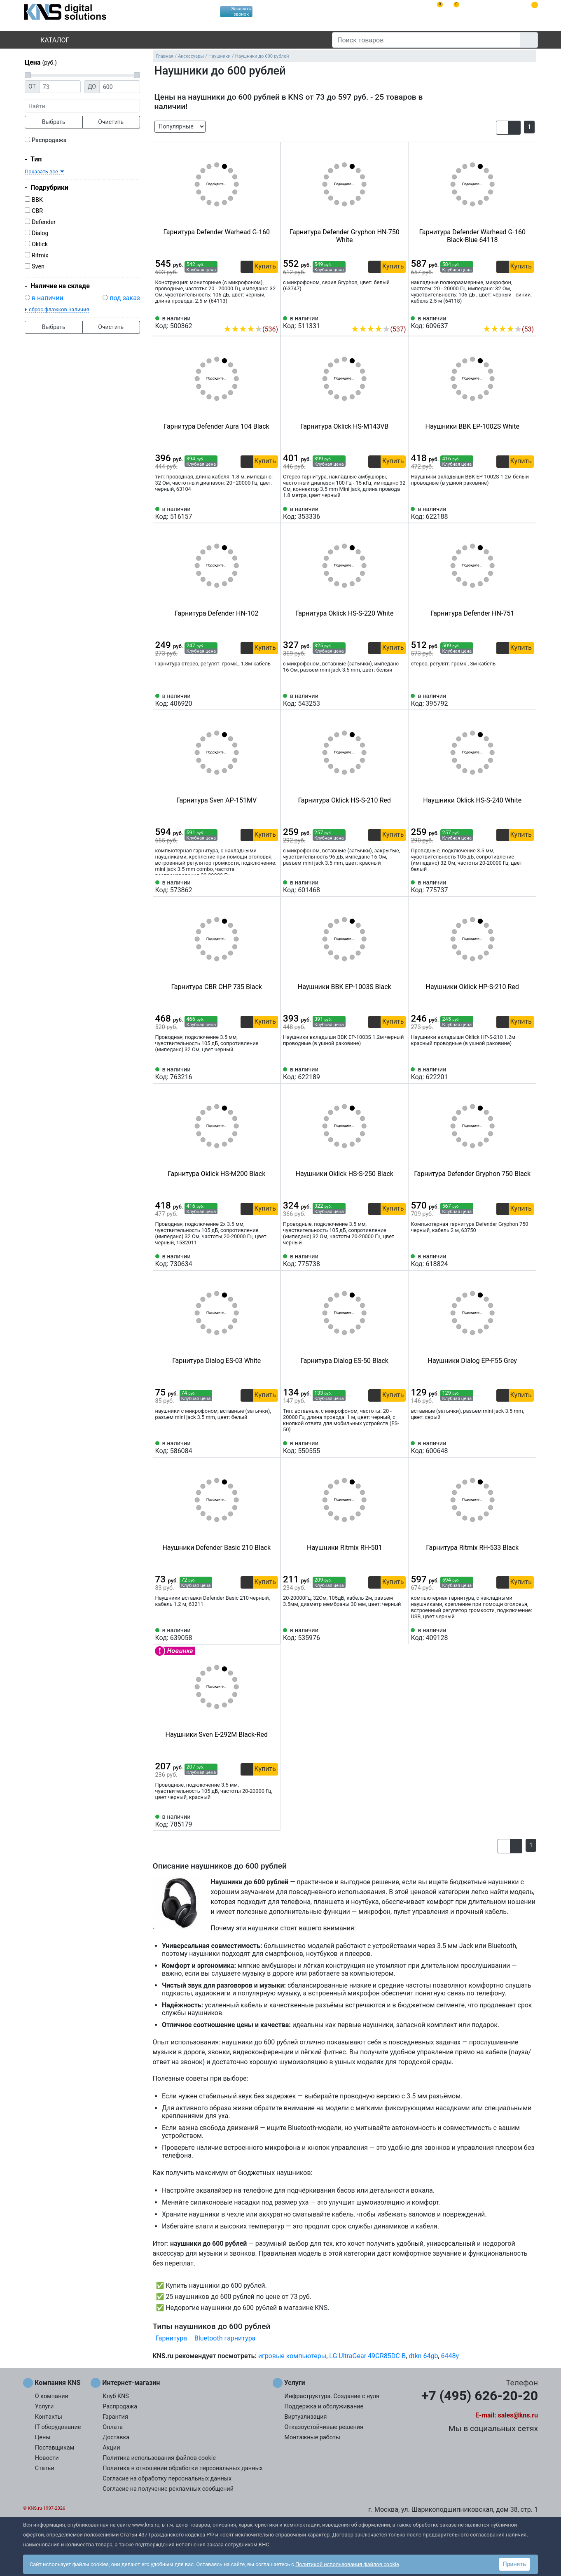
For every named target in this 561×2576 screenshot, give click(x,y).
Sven (38, 266)
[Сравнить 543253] (386, 700)
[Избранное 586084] (272, 1447)
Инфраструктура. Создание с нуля (332, 2396)
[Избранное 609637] (527, 316)
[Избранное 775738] (399, 1260)
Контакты (48, 2416)
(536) (250, 329)
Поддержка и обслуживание (324, 2406)
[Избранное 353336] (399, 513)
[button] (502, 128)
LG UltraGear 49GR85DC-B (367, 2356)
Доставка (116, 2437)
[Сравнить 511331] (386, 317)
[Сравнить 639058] (258, 1634)
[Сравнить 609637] (514, 317)
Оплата (113, 2427)
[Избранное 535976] (399, 1634)
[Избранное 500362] (272, 316)
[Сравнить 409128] (514, 1634)
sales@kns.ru (518, 2415)
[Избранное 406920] (272, 700)
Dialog (40, 233)
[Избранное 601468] (399, 886)
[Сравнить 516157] (258, 513)
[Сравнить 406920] (258, 700)
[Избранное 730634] (272, 1260)
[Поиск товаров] (426, 40)
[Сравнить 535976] (386, 1634)
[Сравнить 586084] (258, 1447)
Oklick (40, 244)
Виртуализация (306, 2416)
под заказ (125, 298)
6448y (450, 2356)
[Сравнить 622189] (386, 1073)
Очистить (111, 122)
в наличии (47, 298)
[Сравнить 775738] (386, 1260)
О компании (51, 2396)
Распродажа (49, 140)
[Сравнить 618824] (514, 1260)
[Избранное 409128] (527, 1634)
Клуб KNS (116, 2396)
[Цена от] (60, 86)
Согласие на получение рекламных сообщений (168, 2488)
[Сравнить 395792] (514, 700)
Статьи (44, 2468)
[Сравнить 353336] (386, 513)
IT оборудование (58, 2427)
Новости (47, 2458)
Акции (111, 2447)
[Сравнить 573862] (258, 886)
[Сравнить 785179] (258, 1821)
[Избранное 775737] (527, 886)
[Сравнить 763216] (258, 1073)
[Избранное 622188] (527, 513)
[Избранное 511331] (399, 316)
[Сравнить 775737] (514, 886)
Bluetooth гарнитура (224, 2338)
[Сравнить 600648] (514, 1447)
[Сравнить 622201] (514, 1073)
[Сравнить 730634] (258, 1260)
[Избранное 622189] (399, 1073)
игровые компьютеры (292, 2356)
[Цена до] (119, 86)
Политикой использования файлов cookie (347, 2564)
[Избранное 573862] (272, 886)
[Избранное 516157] (272, 513)
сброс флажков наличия (59, 309)
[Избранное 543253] (399, 700)
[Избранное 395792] (527, 700)
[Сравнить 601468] (386, 886)
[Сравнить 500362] (258, 317)
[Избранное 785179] (272, 1820)
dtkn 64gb (423, 2356)
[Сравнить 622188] (514, 513)
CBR (37, 211)
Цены (43, 2437)
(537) (378, 329)
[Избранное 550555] (399, 1447)
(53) (508, 329)
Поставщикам (54, 2447)
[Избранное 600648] (527, 1447)
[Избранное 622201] (527, 1073)
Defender (44, 222)
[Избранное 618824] (527, 1260)
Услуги (44, 2406)
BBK (37, 199)
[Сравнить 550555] (386, 1447)
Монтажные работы (312, 2437)
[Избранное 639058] (272, 1634)
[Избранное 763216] (272, 1073)
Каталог (47, 40)
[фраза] (82, 106)
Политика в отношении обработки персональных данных (183, 2468)
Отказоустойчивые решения (324, 2427)
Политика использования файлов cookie (159, 2458)
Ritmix (40, 255)
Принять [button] (514, 2564)
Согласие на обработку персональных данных (167, 2478)
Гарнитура (171, 2338)
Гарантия (115, 2416)
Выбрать (53, 122)
